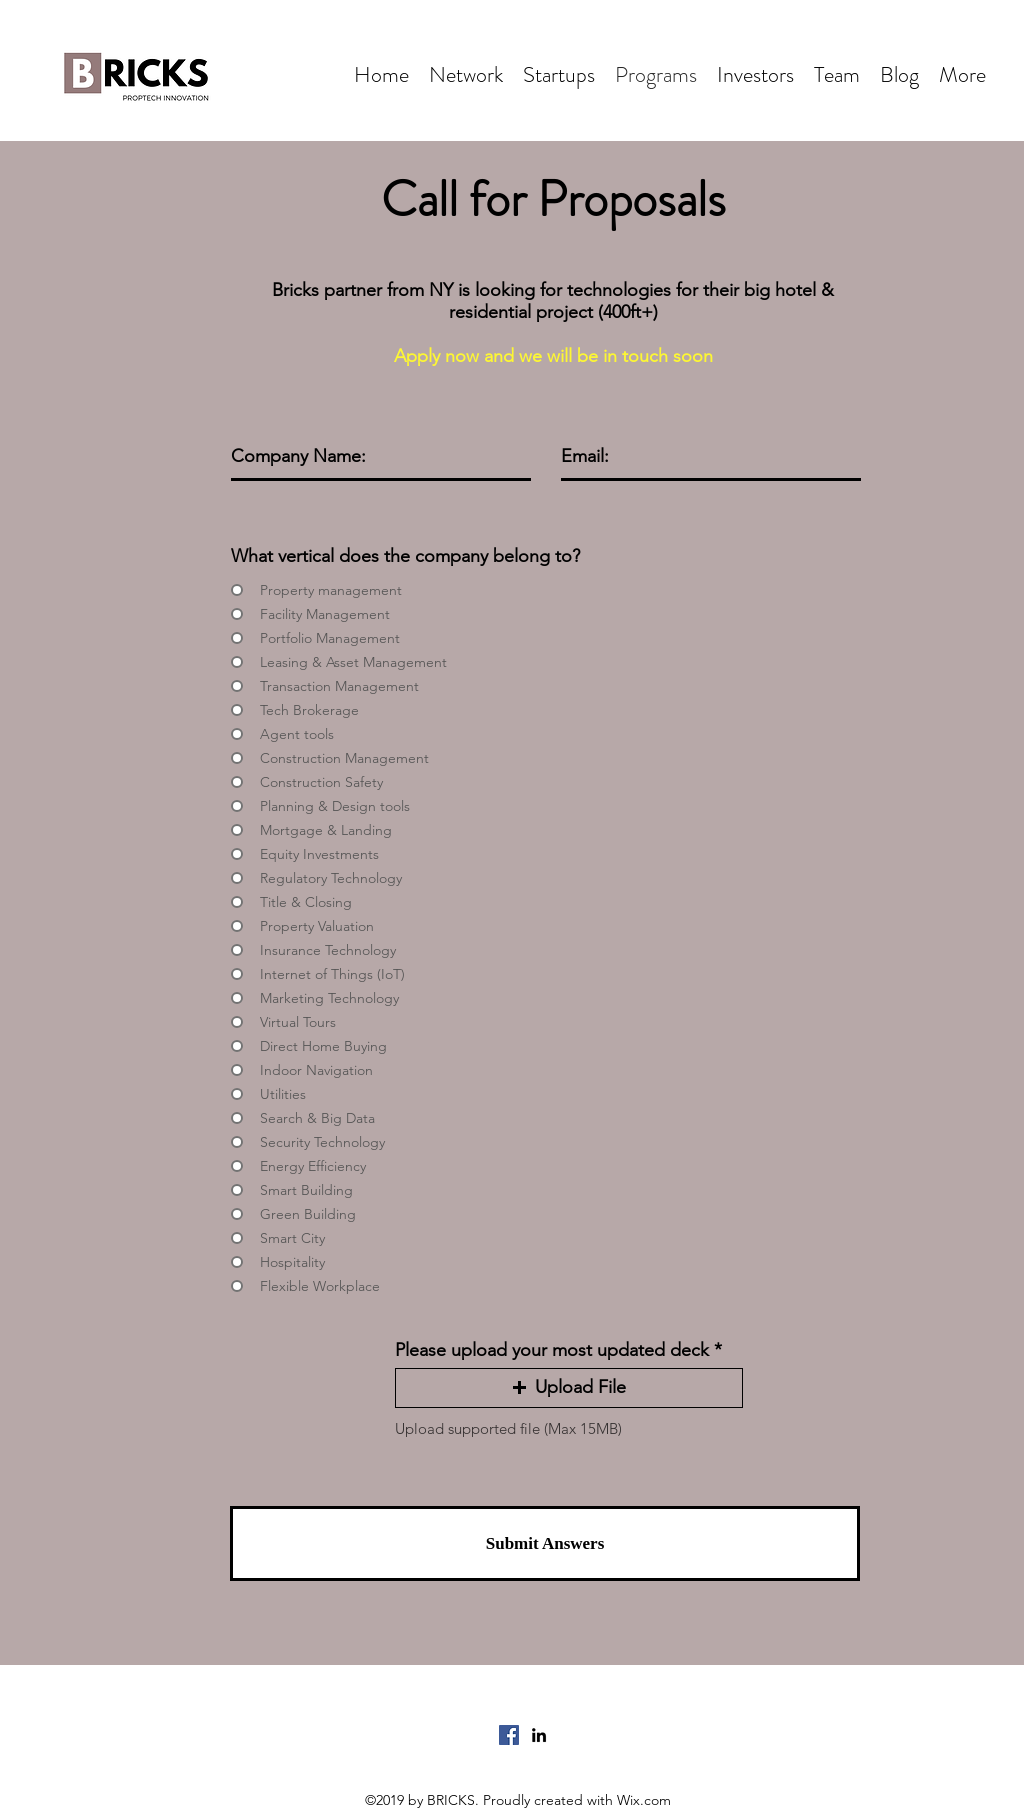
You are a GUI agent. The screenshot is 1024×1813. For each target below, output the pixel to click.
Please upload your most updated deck (552, 1350)
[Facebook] (509, 1735)
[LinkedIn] (539, 1735)
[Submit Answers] (545, 1543)
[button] (569, 1388)
